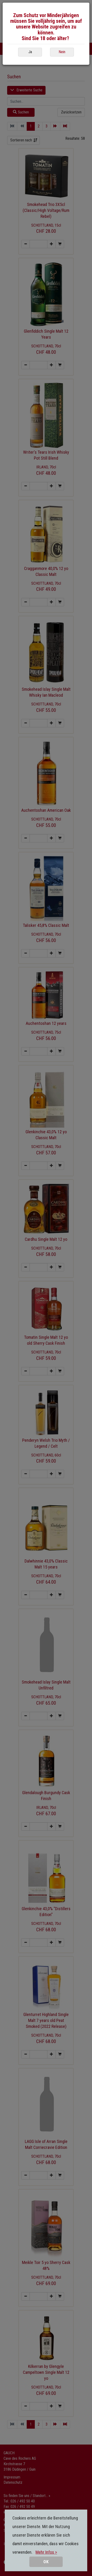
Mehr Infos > (46, 2552)
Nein (62, 52)
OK (46, 2561)
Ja (30, 52)
